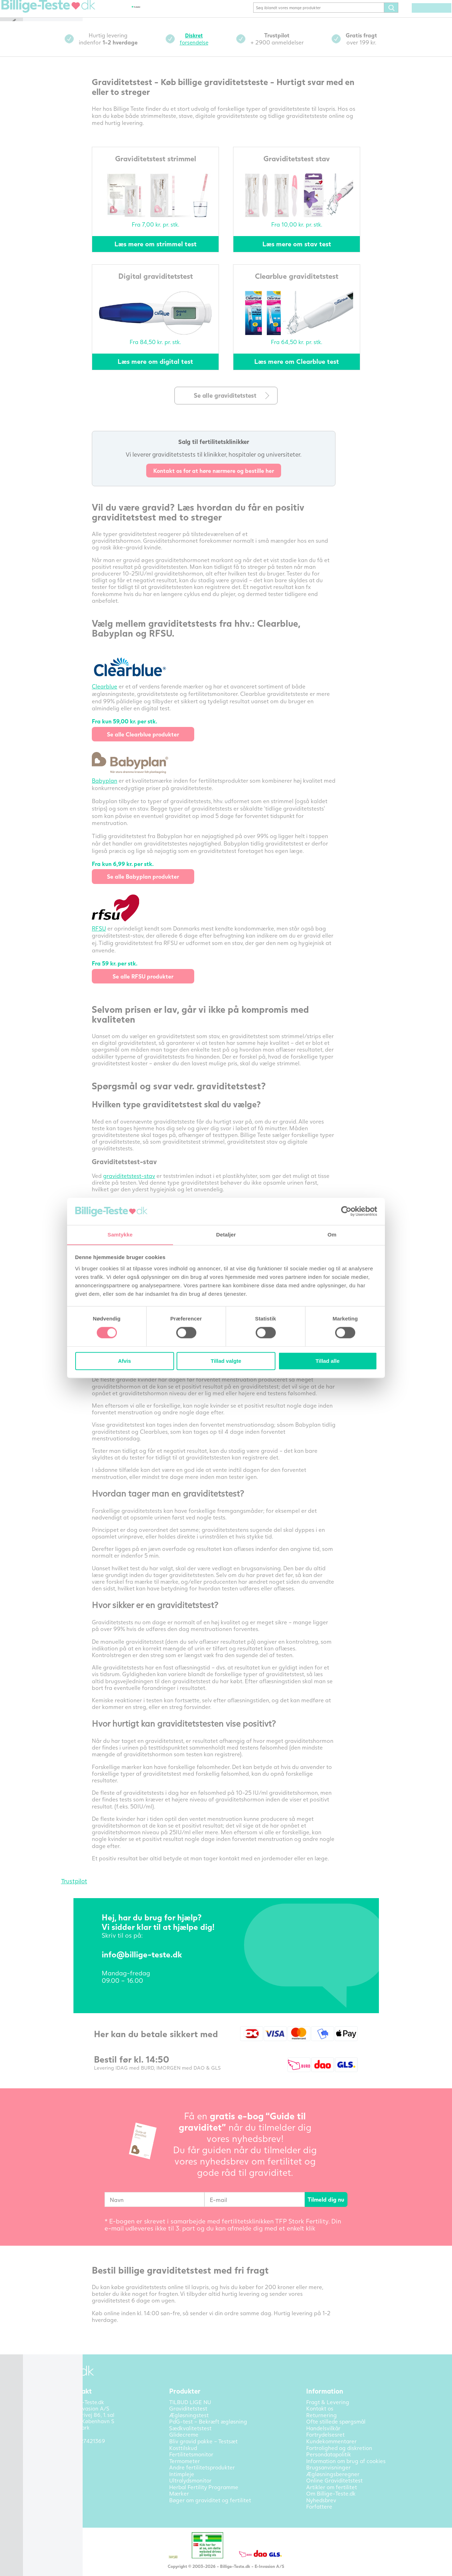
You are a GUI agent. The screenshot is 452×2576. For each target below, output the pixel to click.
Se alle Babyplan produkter (155, 886)
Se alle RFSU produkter (155, 986)
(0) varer (421, 18)
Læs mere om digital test (167, 372)
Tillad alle (327, 1361)
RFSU (111, 938)
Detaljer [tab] (226, 1235)
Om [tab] (331, 1235)
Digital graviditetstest (167, 286)
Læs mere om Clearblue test (309, 372)
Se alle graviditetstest (238, 406)
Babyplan (116, 790)
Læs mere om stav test (308, 254)
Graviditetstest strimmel (167, 168)
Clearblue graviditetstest (309, 286)
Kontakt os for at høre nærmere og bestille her (225, 481)
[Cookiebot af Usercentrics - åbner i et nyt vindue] (346, 1211)
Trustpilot (86, 1891)
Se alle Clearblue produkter (155, 744)
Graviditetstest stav (308, 168)
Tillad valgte (226, 1361)
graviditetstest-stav (141, 1185)
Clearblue (116, 696)
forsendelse (206, 49)
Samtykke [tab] (120, 1235)
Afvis (124, 1361)
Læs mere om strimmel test (167, 254)
